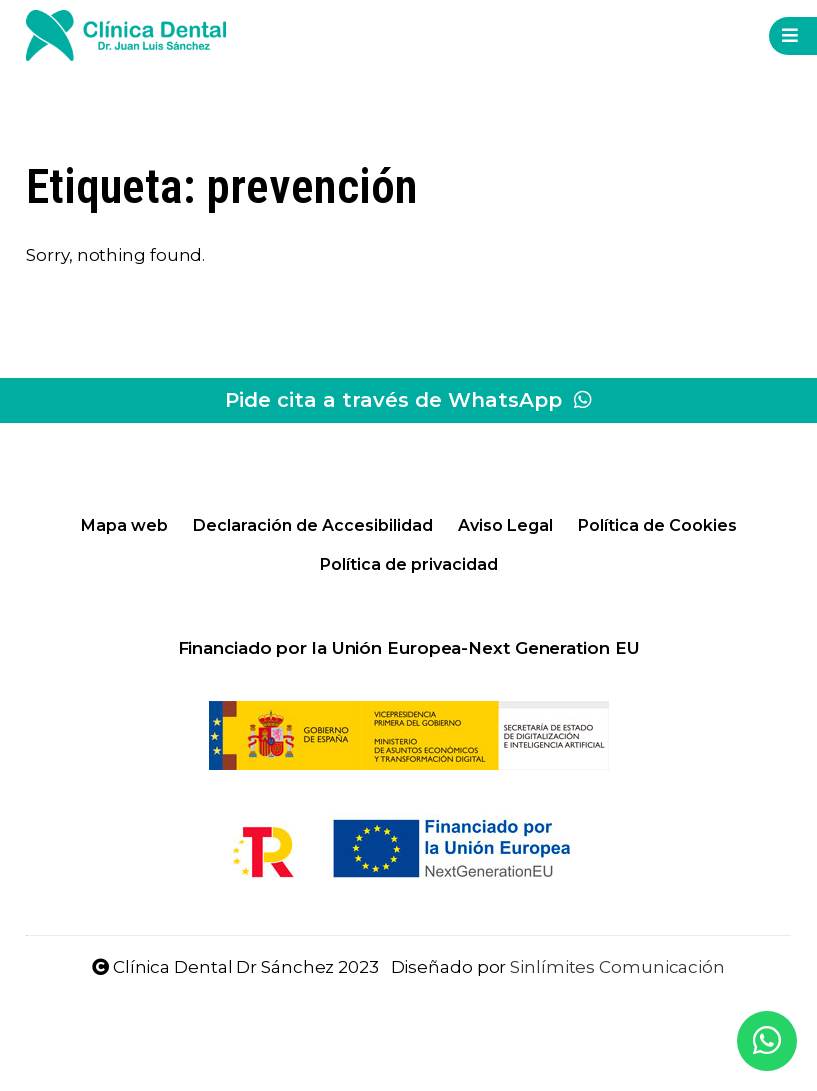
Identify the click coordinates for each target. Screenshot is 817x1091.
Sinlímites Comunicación (617, 967)
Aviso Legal (505, 525)
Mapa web (124, 525)
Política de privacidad (409, 564)
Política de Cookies (657, 525)
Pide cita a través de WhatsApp (408, 400)
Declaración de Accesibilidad (313, 525)
